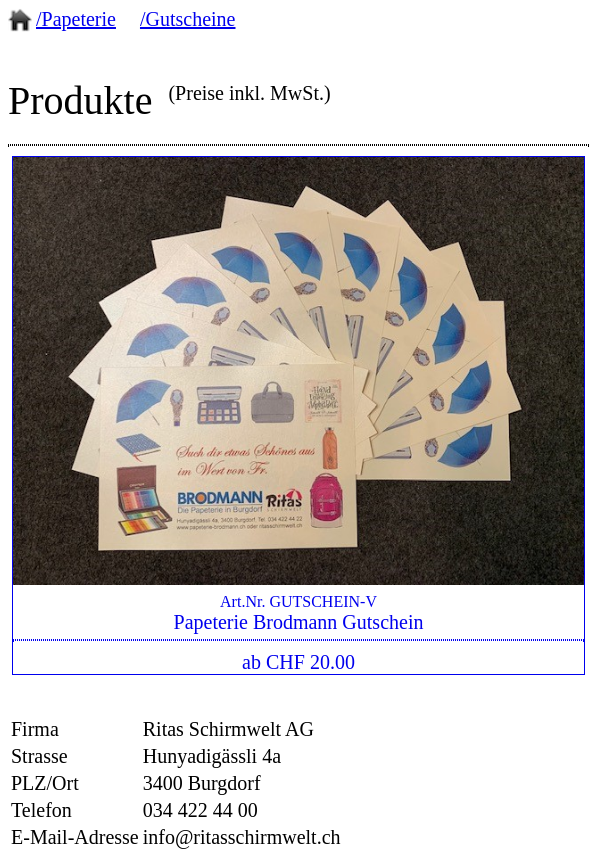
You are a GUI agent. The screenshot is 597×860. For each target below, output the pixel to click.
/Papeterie (76, 19)
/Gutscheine (188, 19)
